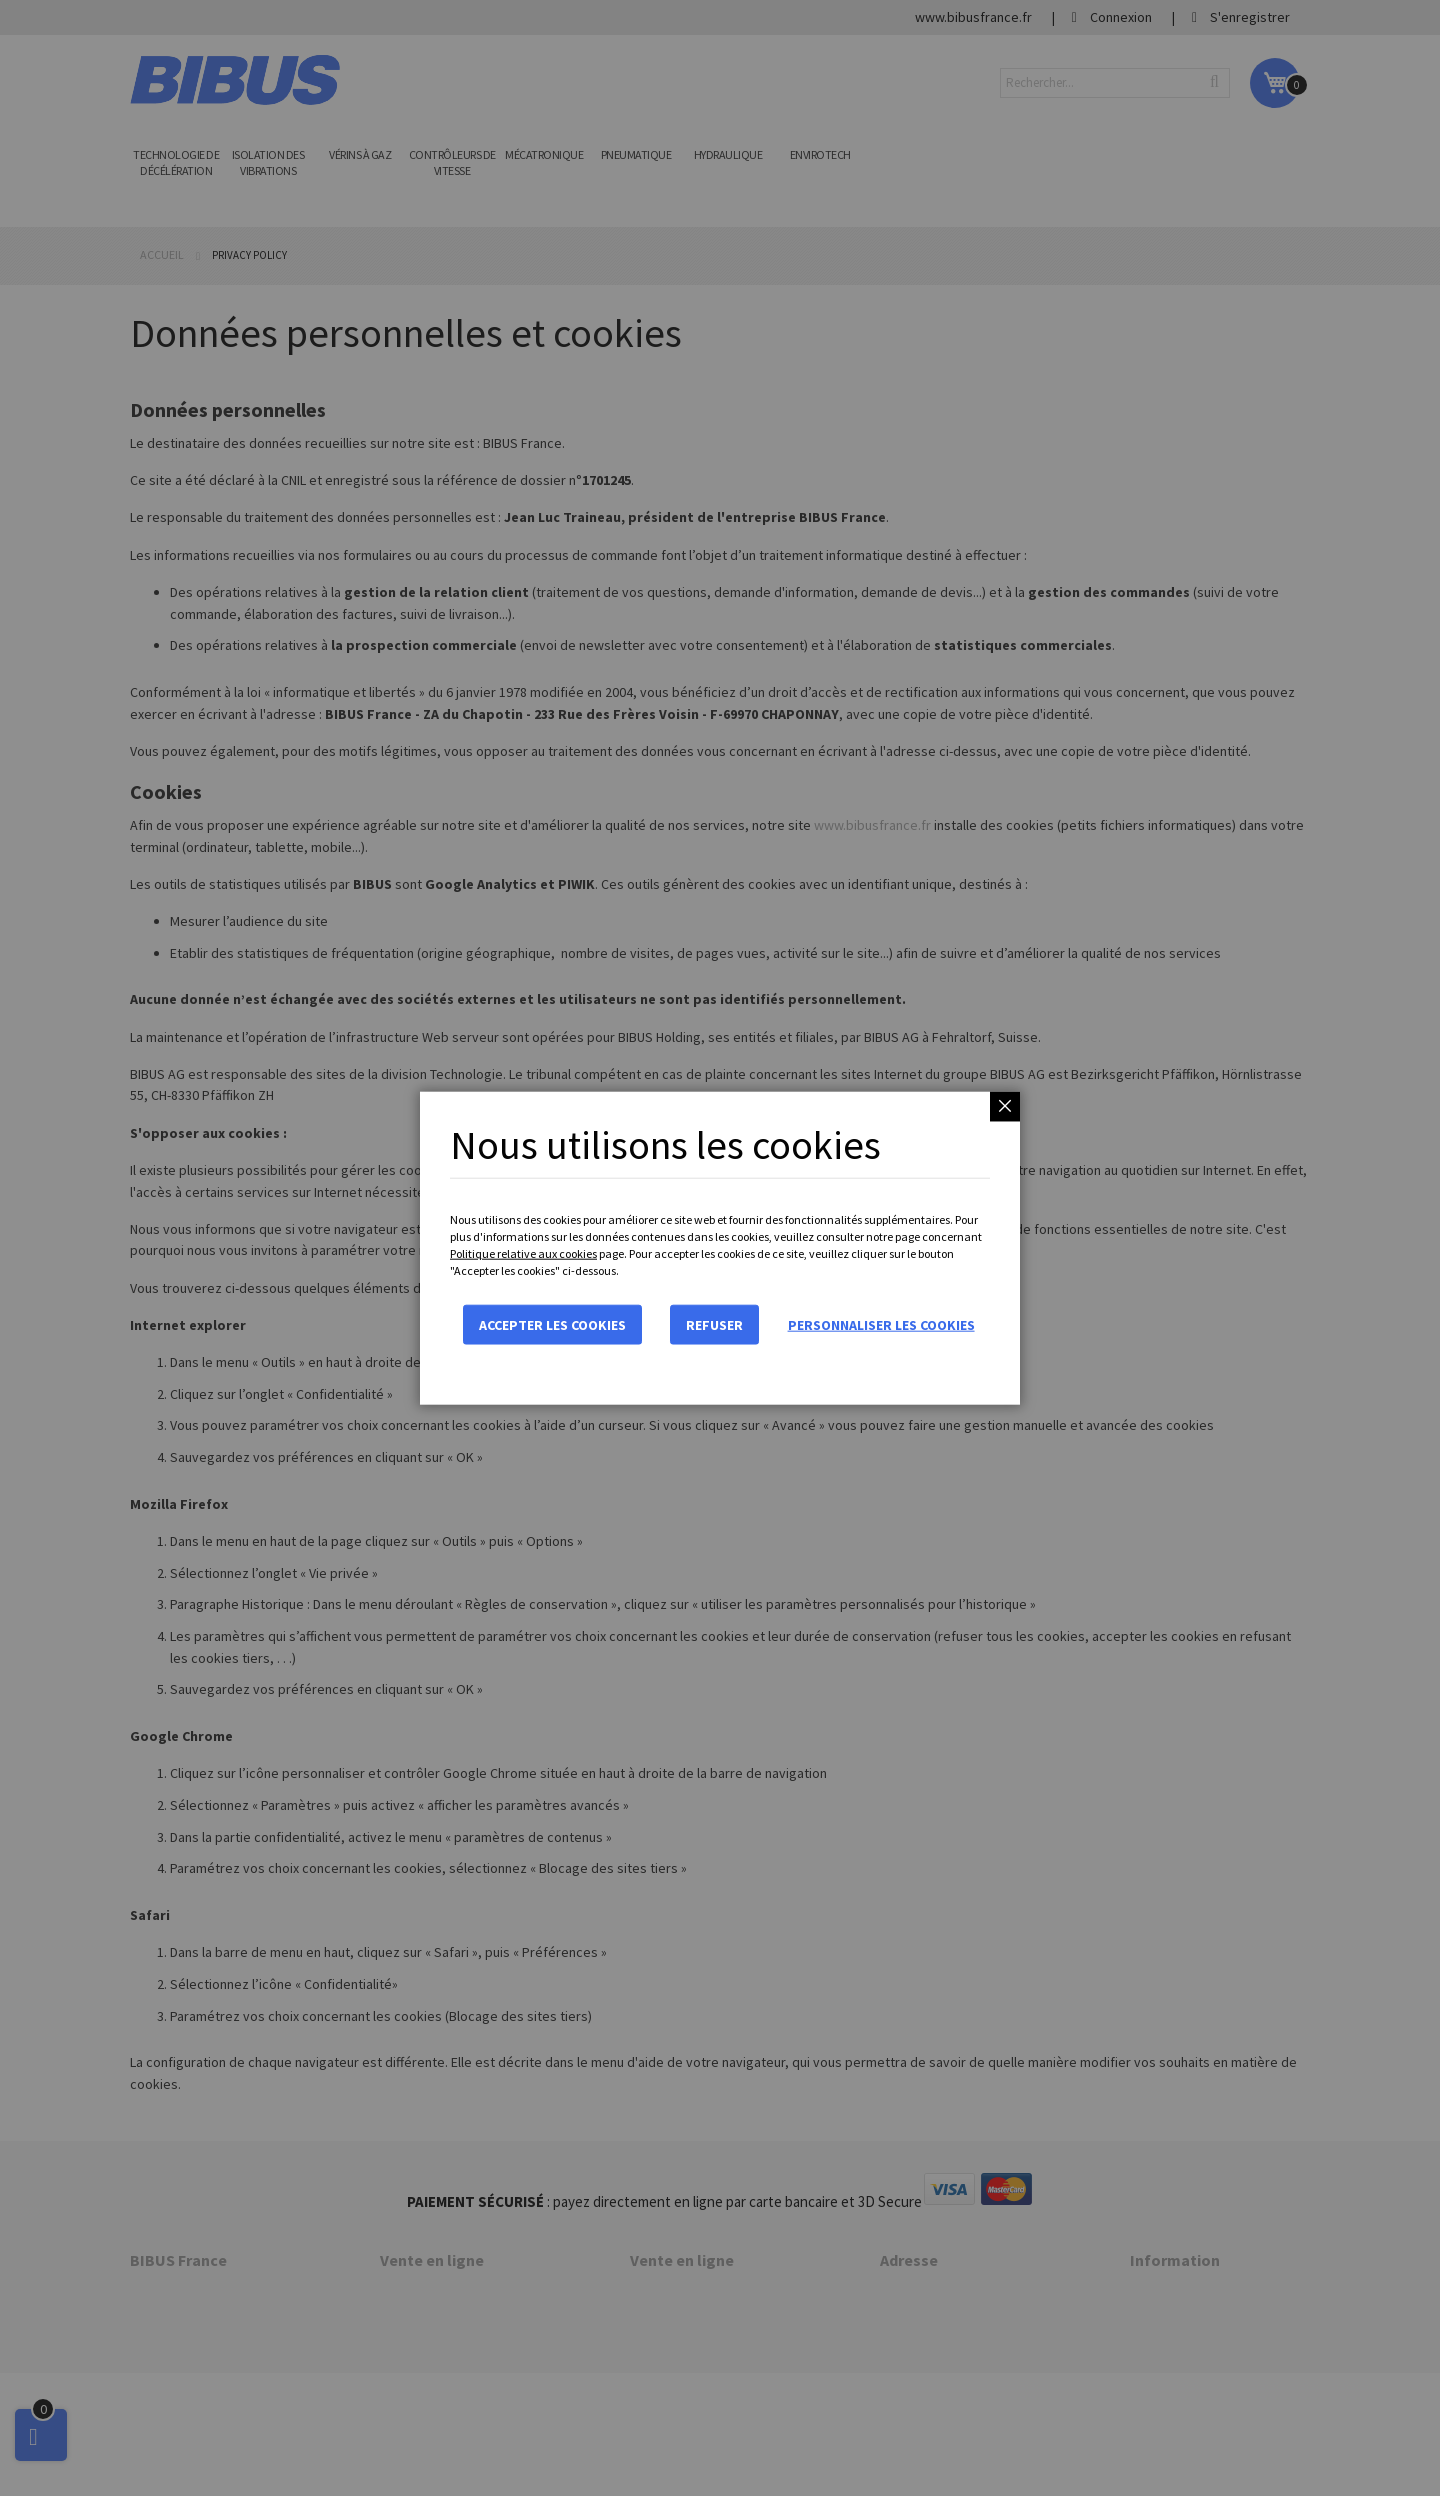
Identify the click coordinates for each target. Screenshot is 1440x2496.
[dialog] (720, 1248)
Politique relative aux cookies (523, 1253)
